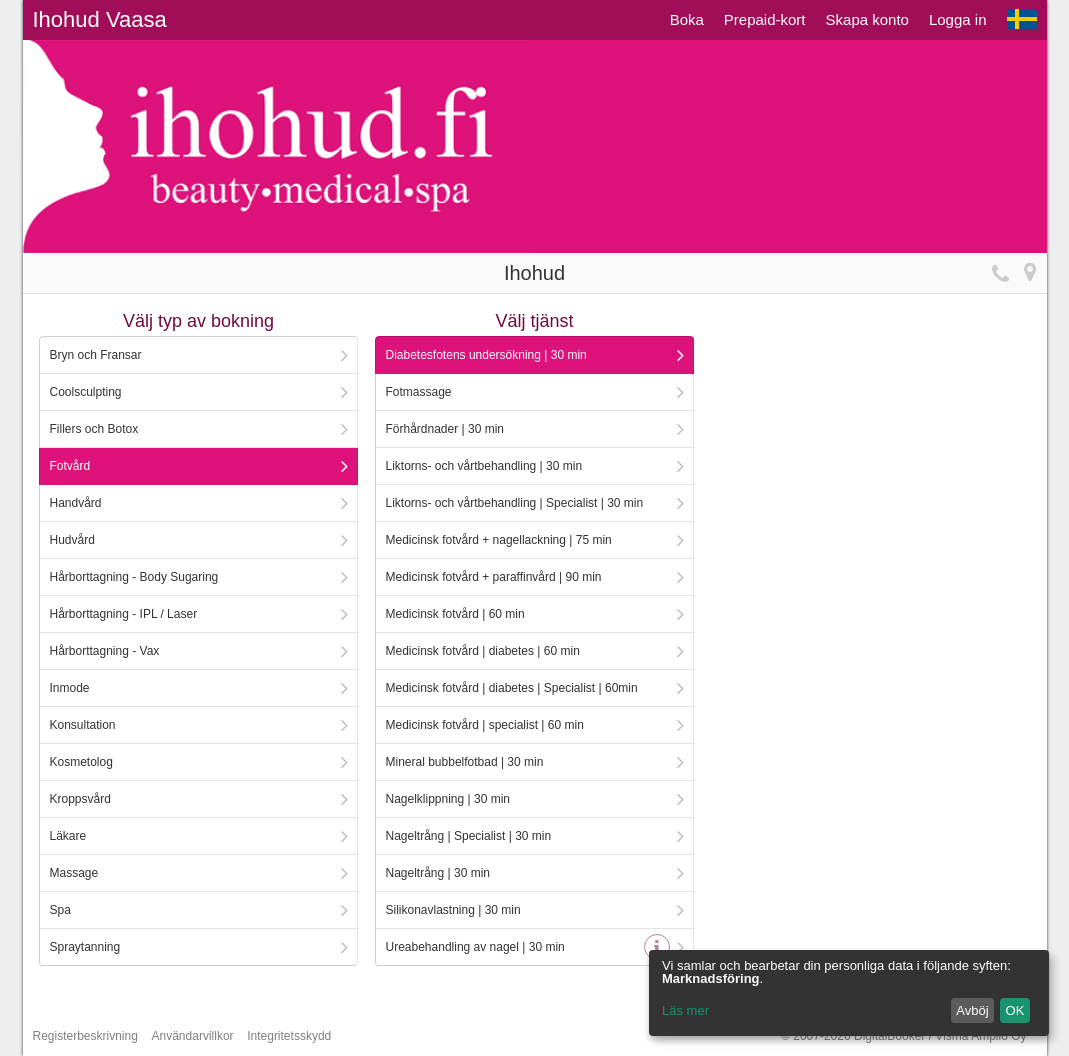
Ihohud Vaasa (100, 19)
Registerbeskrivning (85, 1036)
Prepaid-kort (765, 19)
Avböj (972, 1010)
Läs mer (685, 1010)
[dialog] (849, 993)
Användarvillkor (193, 1036)
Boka (687, 19)
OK (1015, 1010)
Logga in (958, 19)
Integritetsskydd (289, 1036)
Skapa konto (867, 19)
